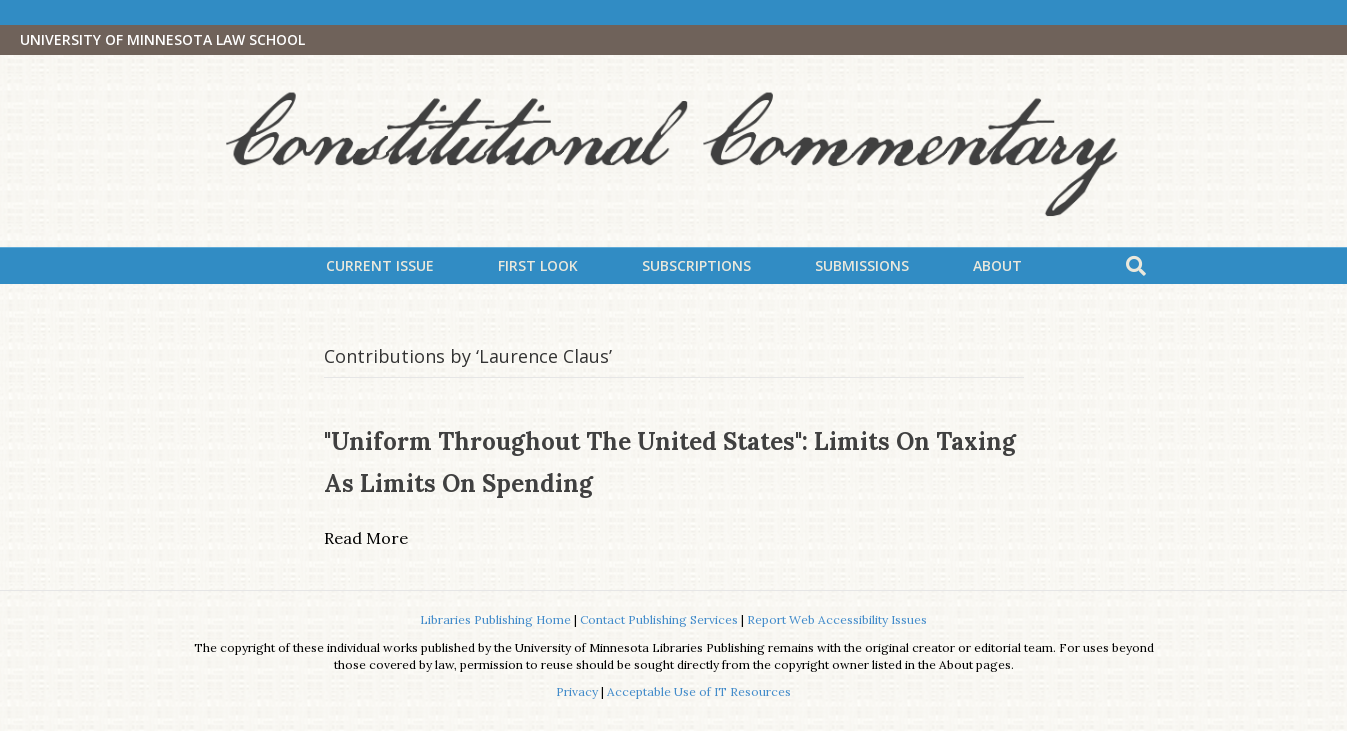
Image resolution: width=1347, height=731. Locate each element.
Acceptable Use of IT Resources (699, 691)
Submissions (862, 265)
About (997, 265)
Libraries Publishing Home (495, 619)
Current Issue (380, 265)
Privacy (577, 691)
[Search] (1136, 266)
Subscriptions (696, 265)
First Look (538, 265)
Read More (366, 538)
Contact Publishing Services (659, 619)
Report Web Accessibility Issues (837, 619)
